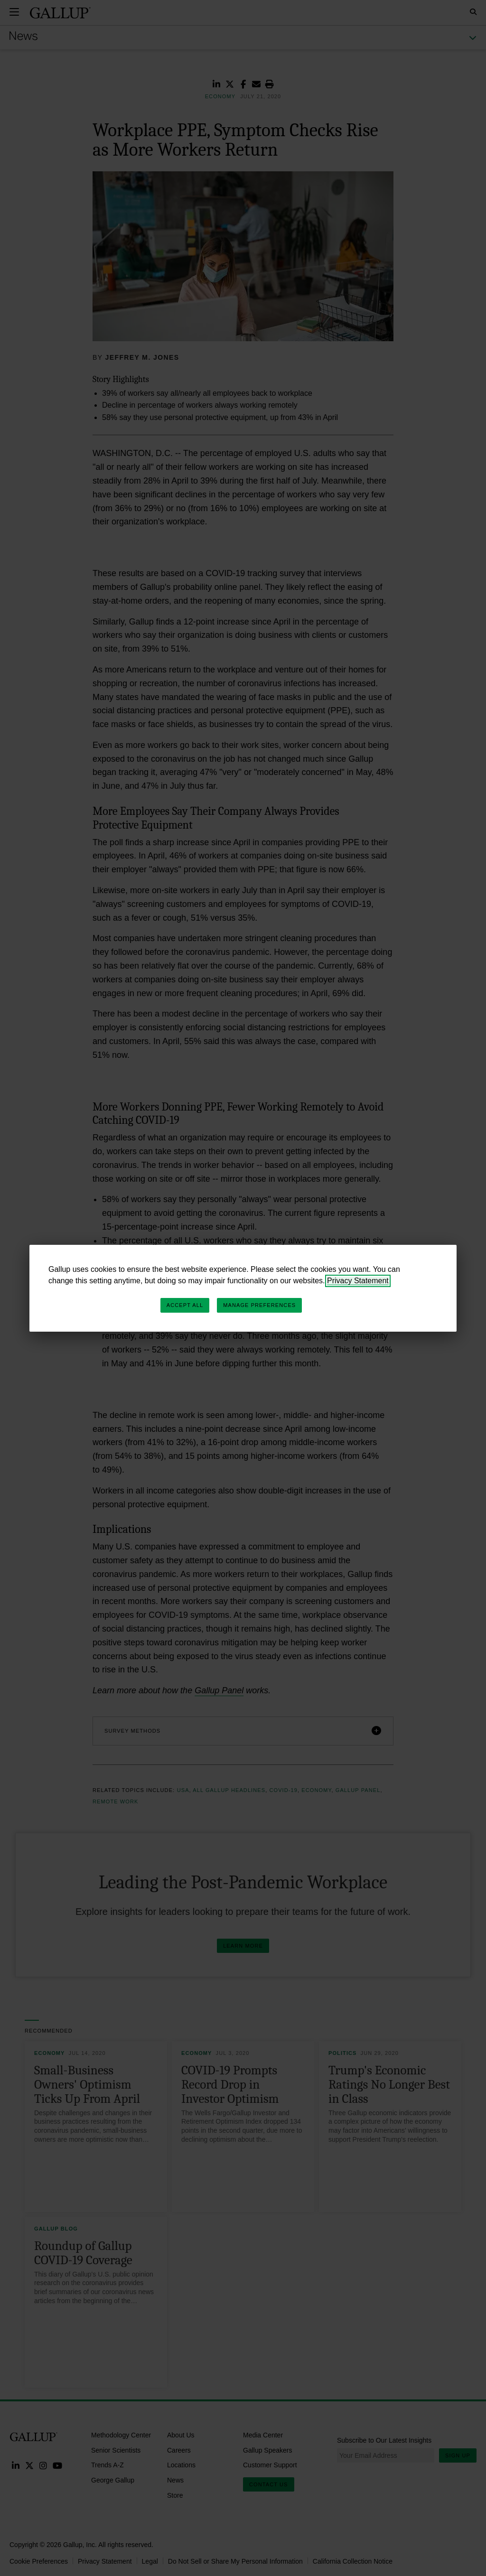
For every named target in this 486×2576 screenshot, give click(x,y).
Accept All (185, 1305)
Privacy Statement (358, 1281)
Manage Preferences (259, 1305)
